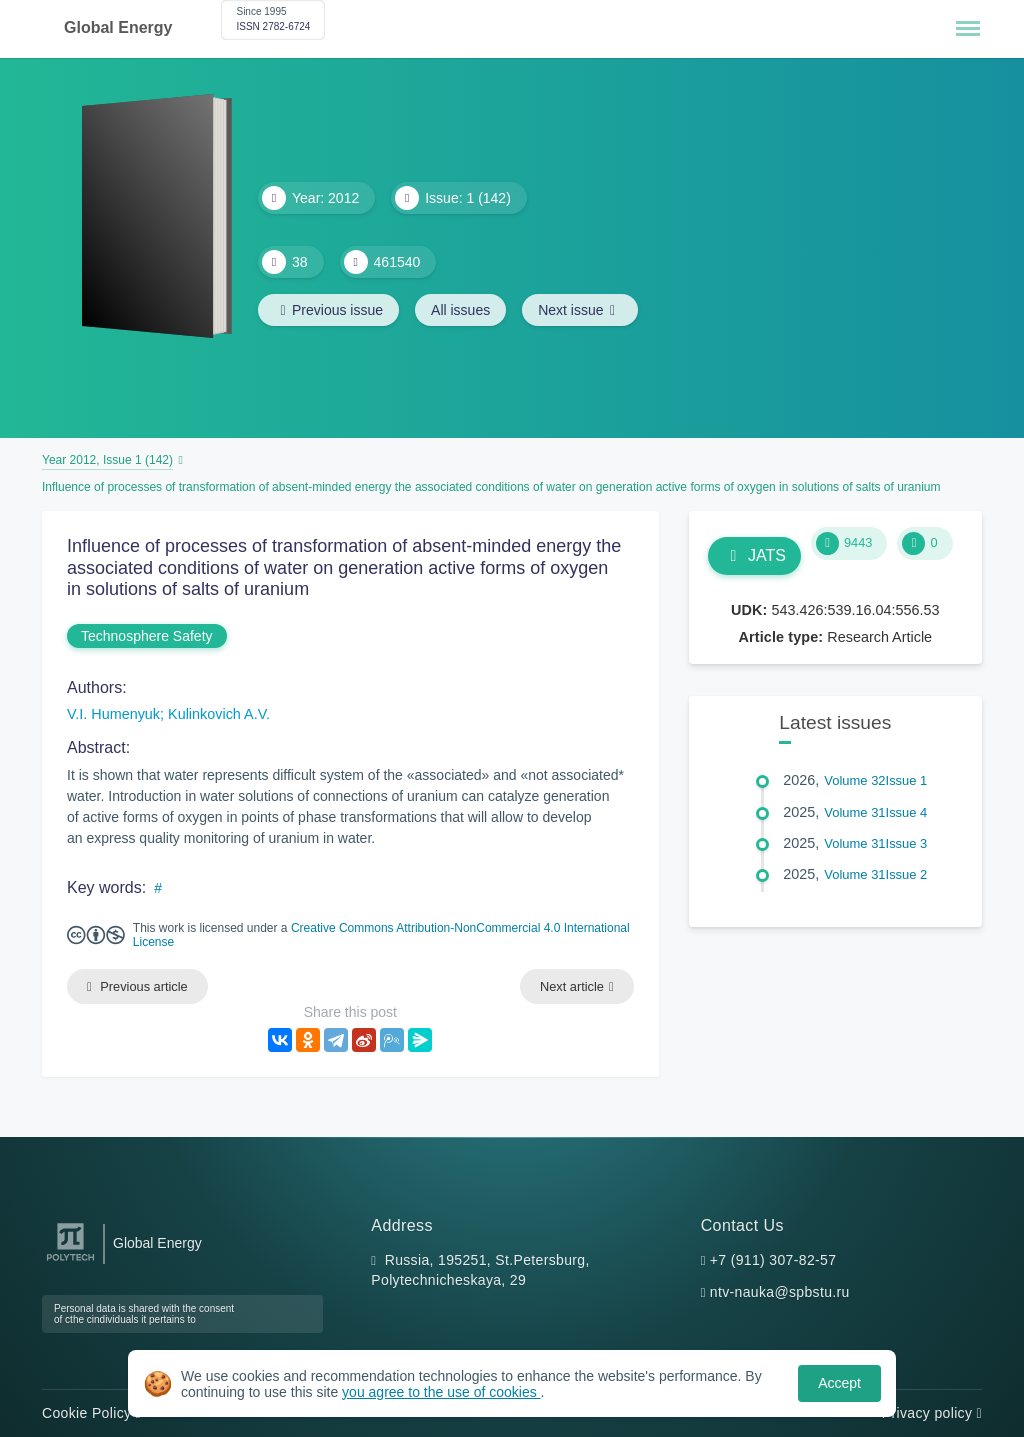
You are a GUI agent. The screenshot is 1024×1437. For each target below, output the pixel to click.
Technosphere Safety (147, 636)
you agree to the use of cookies (441, 1392)
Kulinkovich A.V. (219, 714)
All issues (460, 310)
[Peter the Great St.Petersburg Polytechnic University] (70, 1261)
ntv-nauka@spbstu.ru (780, 1292)
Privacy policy (932, 1413)
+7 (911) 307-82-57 (773, 1260)
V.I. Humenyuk (113, 714)
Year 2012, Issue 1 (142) (107, 460)
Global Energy (118, 27)
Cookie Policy (91, 1413)
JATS (754, 555)
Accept (839, 1383)
